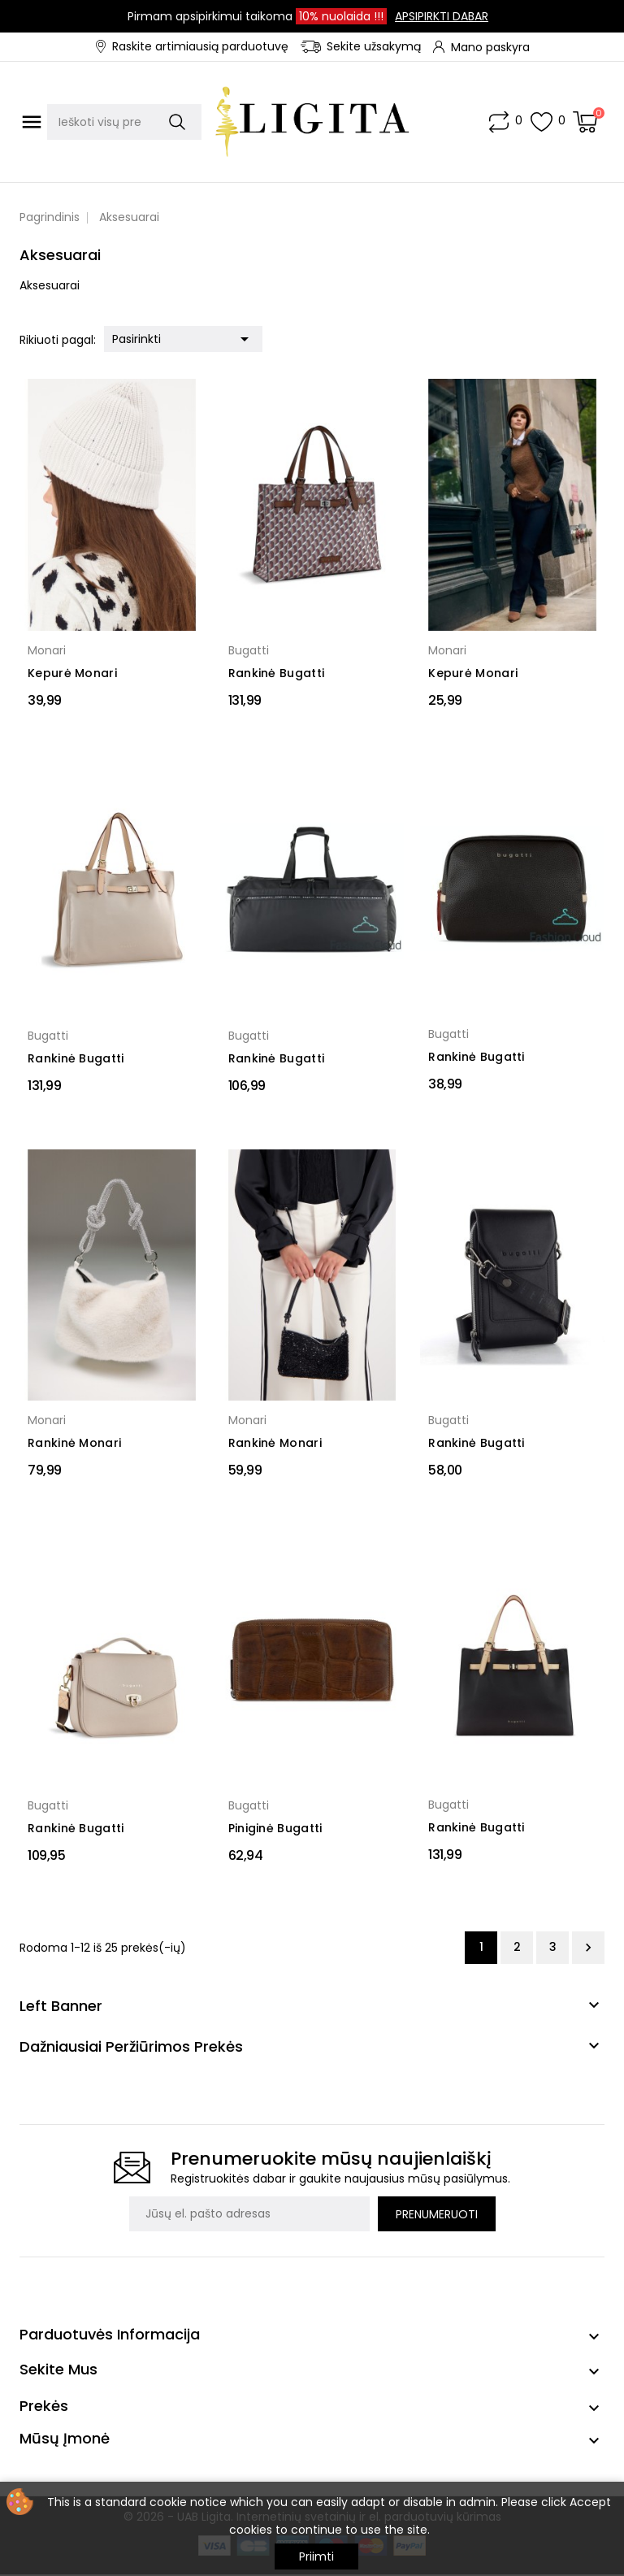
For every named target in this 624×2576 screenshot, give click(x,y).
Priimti (316, 2556)
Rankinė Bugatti (276, 673)
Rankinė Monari (74, 1443)
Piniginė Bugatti (275, 1828)
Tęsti (588, 1948)
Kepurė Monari (72, 673)
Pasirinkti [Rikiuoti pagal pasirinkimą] (183, 337)
